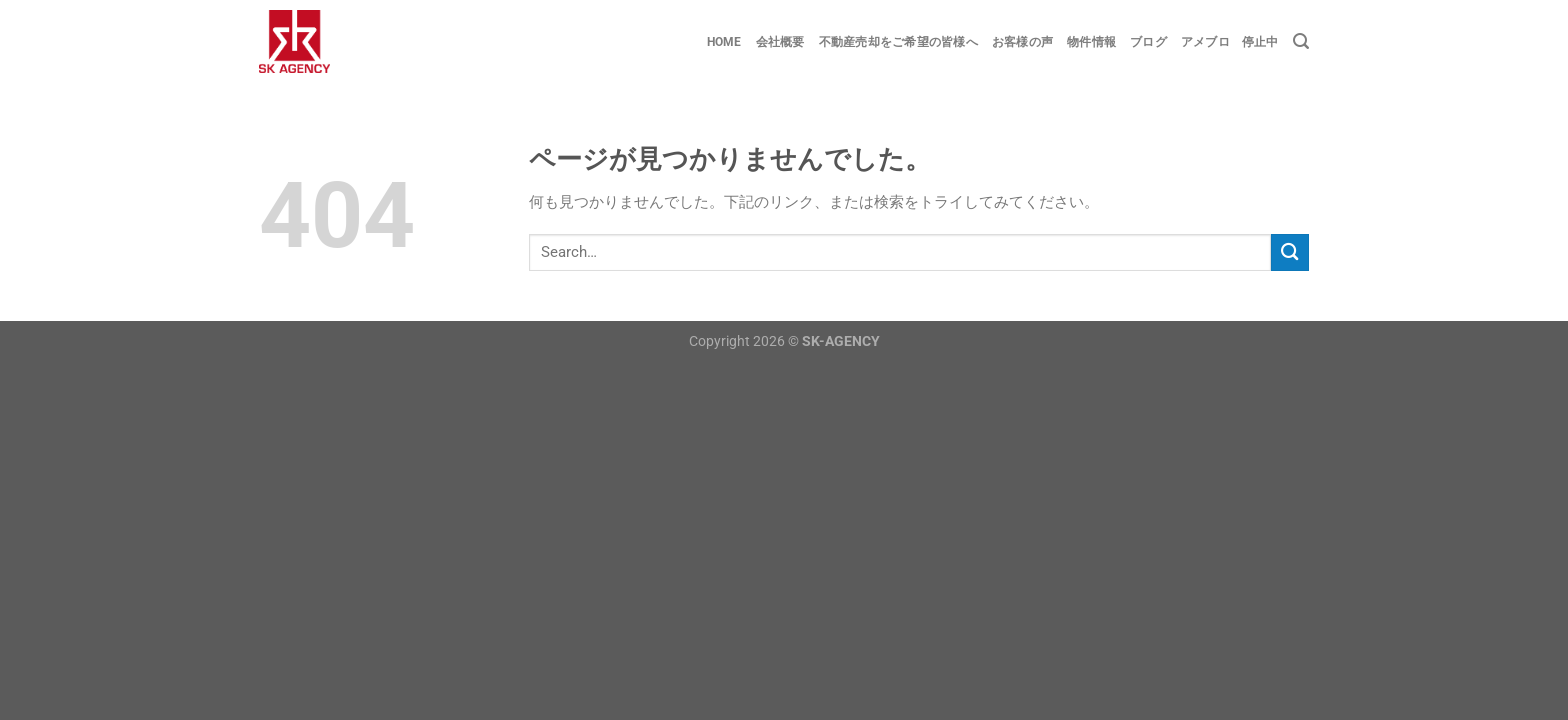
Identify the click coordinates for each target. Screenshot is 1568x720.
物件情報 (1091, 42)
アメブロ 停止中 (1230, 42)
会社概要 (780, 42)
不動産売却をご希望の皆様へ (898, 42)
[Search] (1301, 41)
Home (724, 42)
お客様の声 (1022, 42)
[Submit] (1290, 252)
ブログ (1148, 42)
